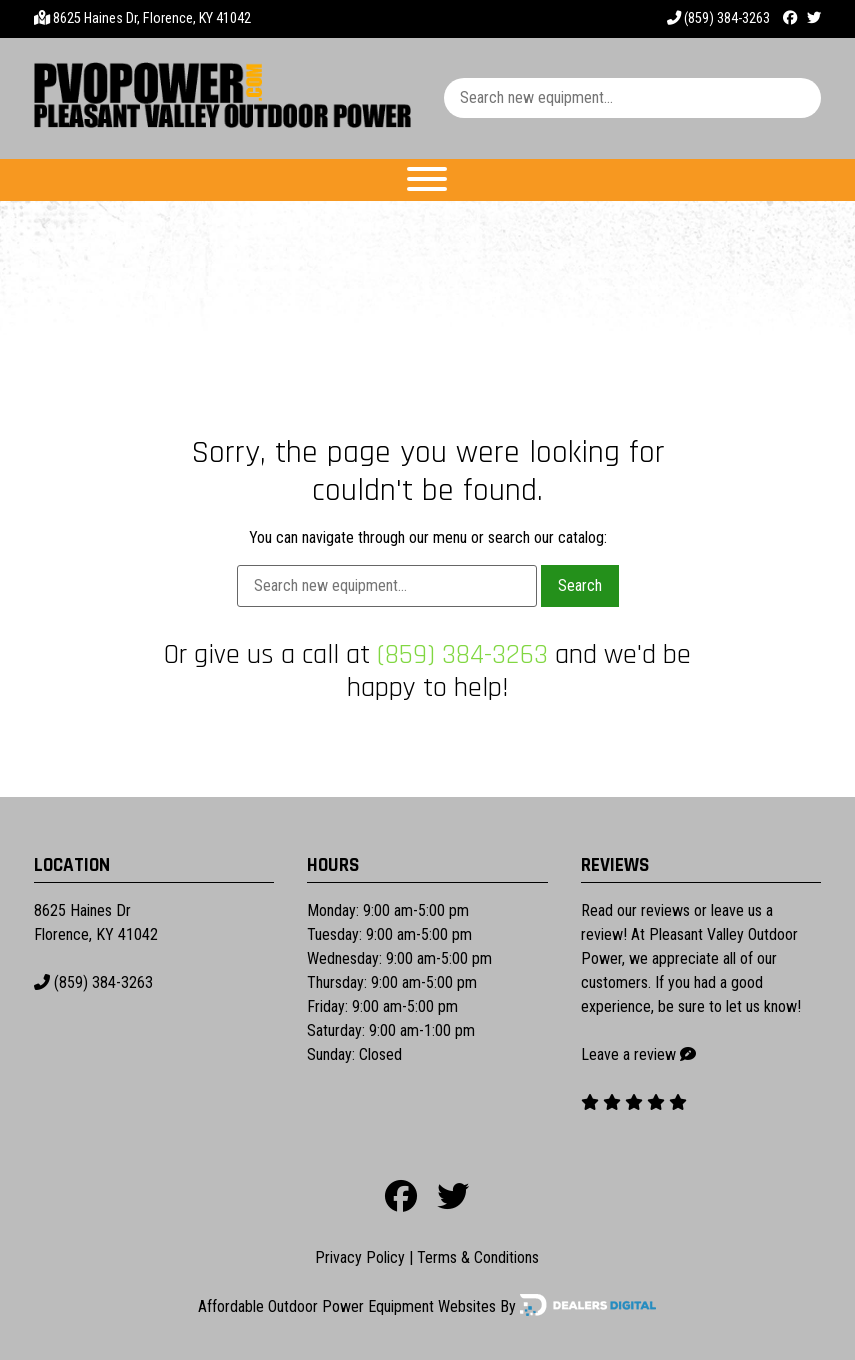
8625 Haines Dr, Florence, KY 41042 (152, 18)
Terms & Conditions (478, 1257)
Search (580, 585)
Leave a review (628, 1054)
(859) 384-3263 (718, 18)
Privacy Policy (360, 1257)
